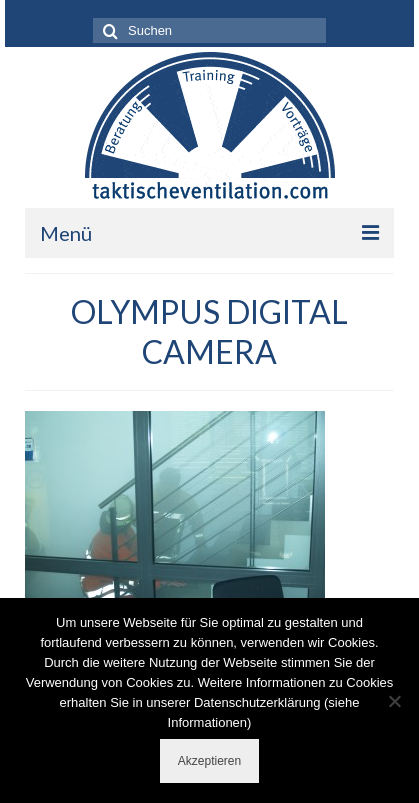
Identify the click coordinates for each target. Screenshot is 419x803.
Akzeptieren (209, 761)
